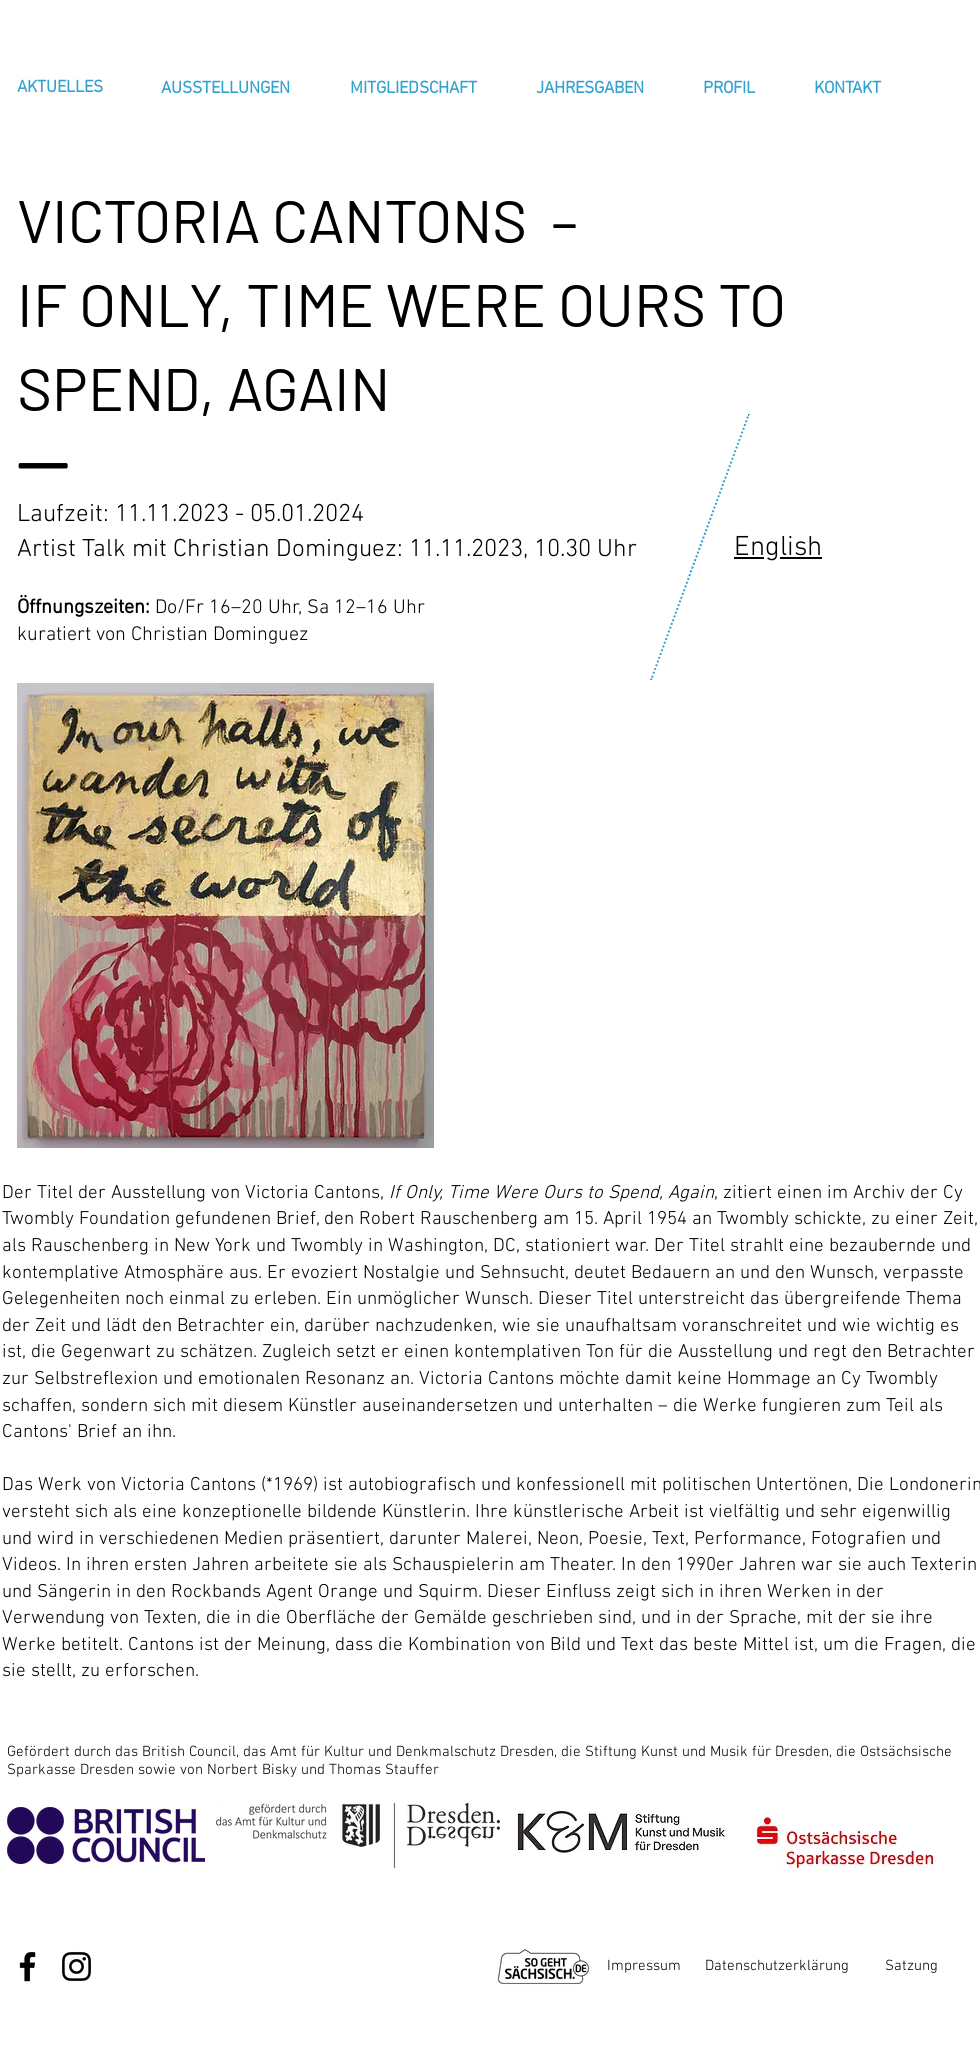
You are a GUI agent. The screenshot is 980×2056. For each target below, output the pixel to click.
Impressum (644, 1966)
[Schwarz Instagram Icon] (76, 1966)
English (778, 548)
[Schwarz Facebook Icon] (27, 1966)
